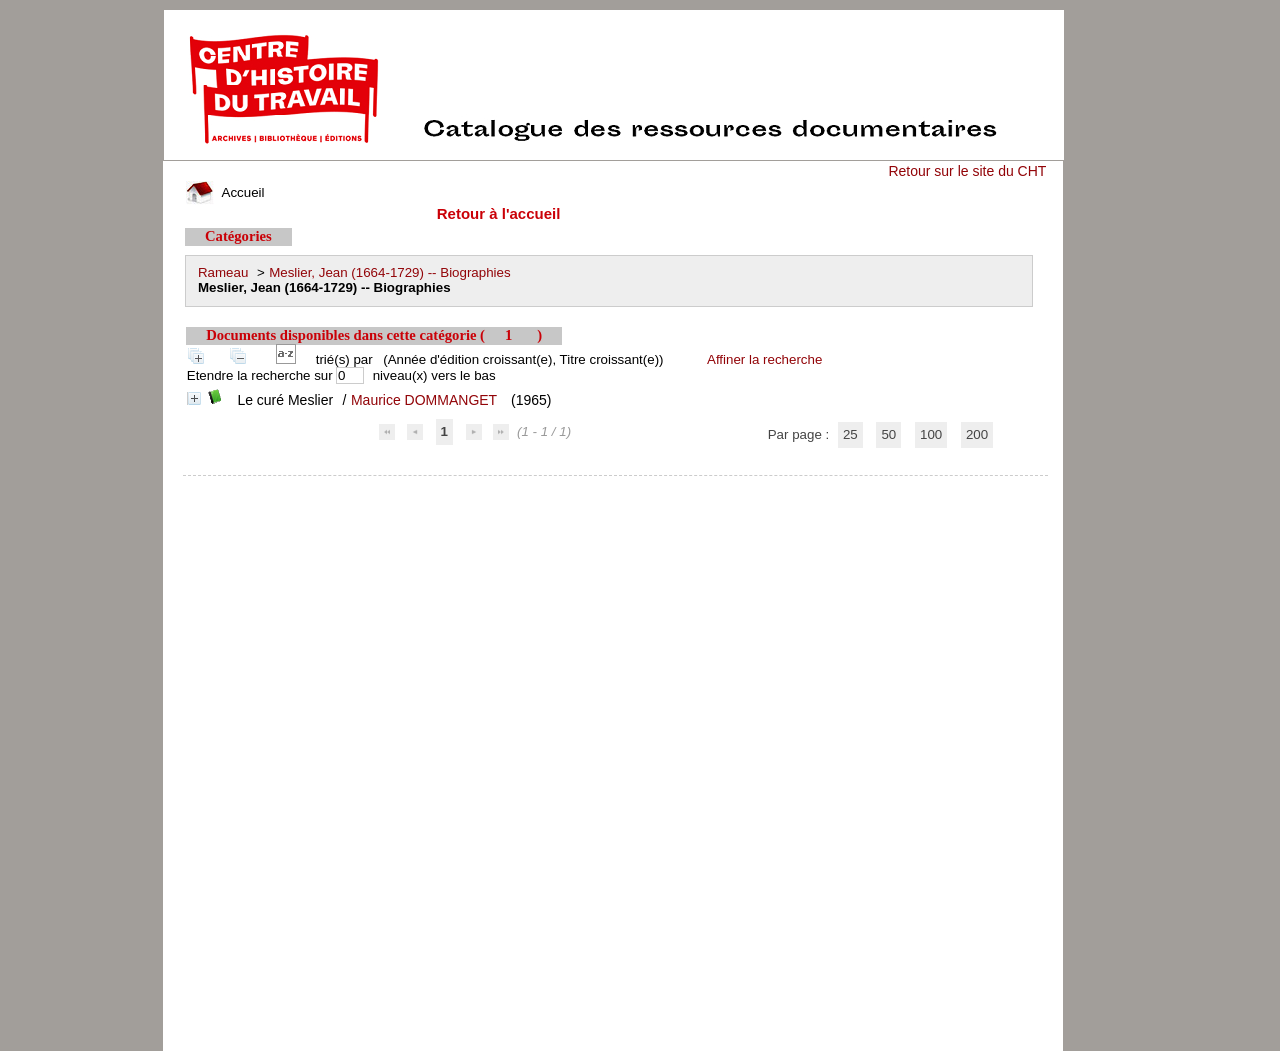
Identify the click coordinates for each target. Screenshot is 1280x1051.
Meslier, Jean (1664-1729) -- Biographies (390, 272)
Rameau (223, 272)
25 (850, 434)
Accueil (225, 192)
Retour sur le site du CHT (967, 171)
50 (888, 434)
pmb (616, 488)
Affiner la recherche (764, 359)
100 (931, 434)
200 (977, 434)
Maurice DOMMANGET (424, 400)
